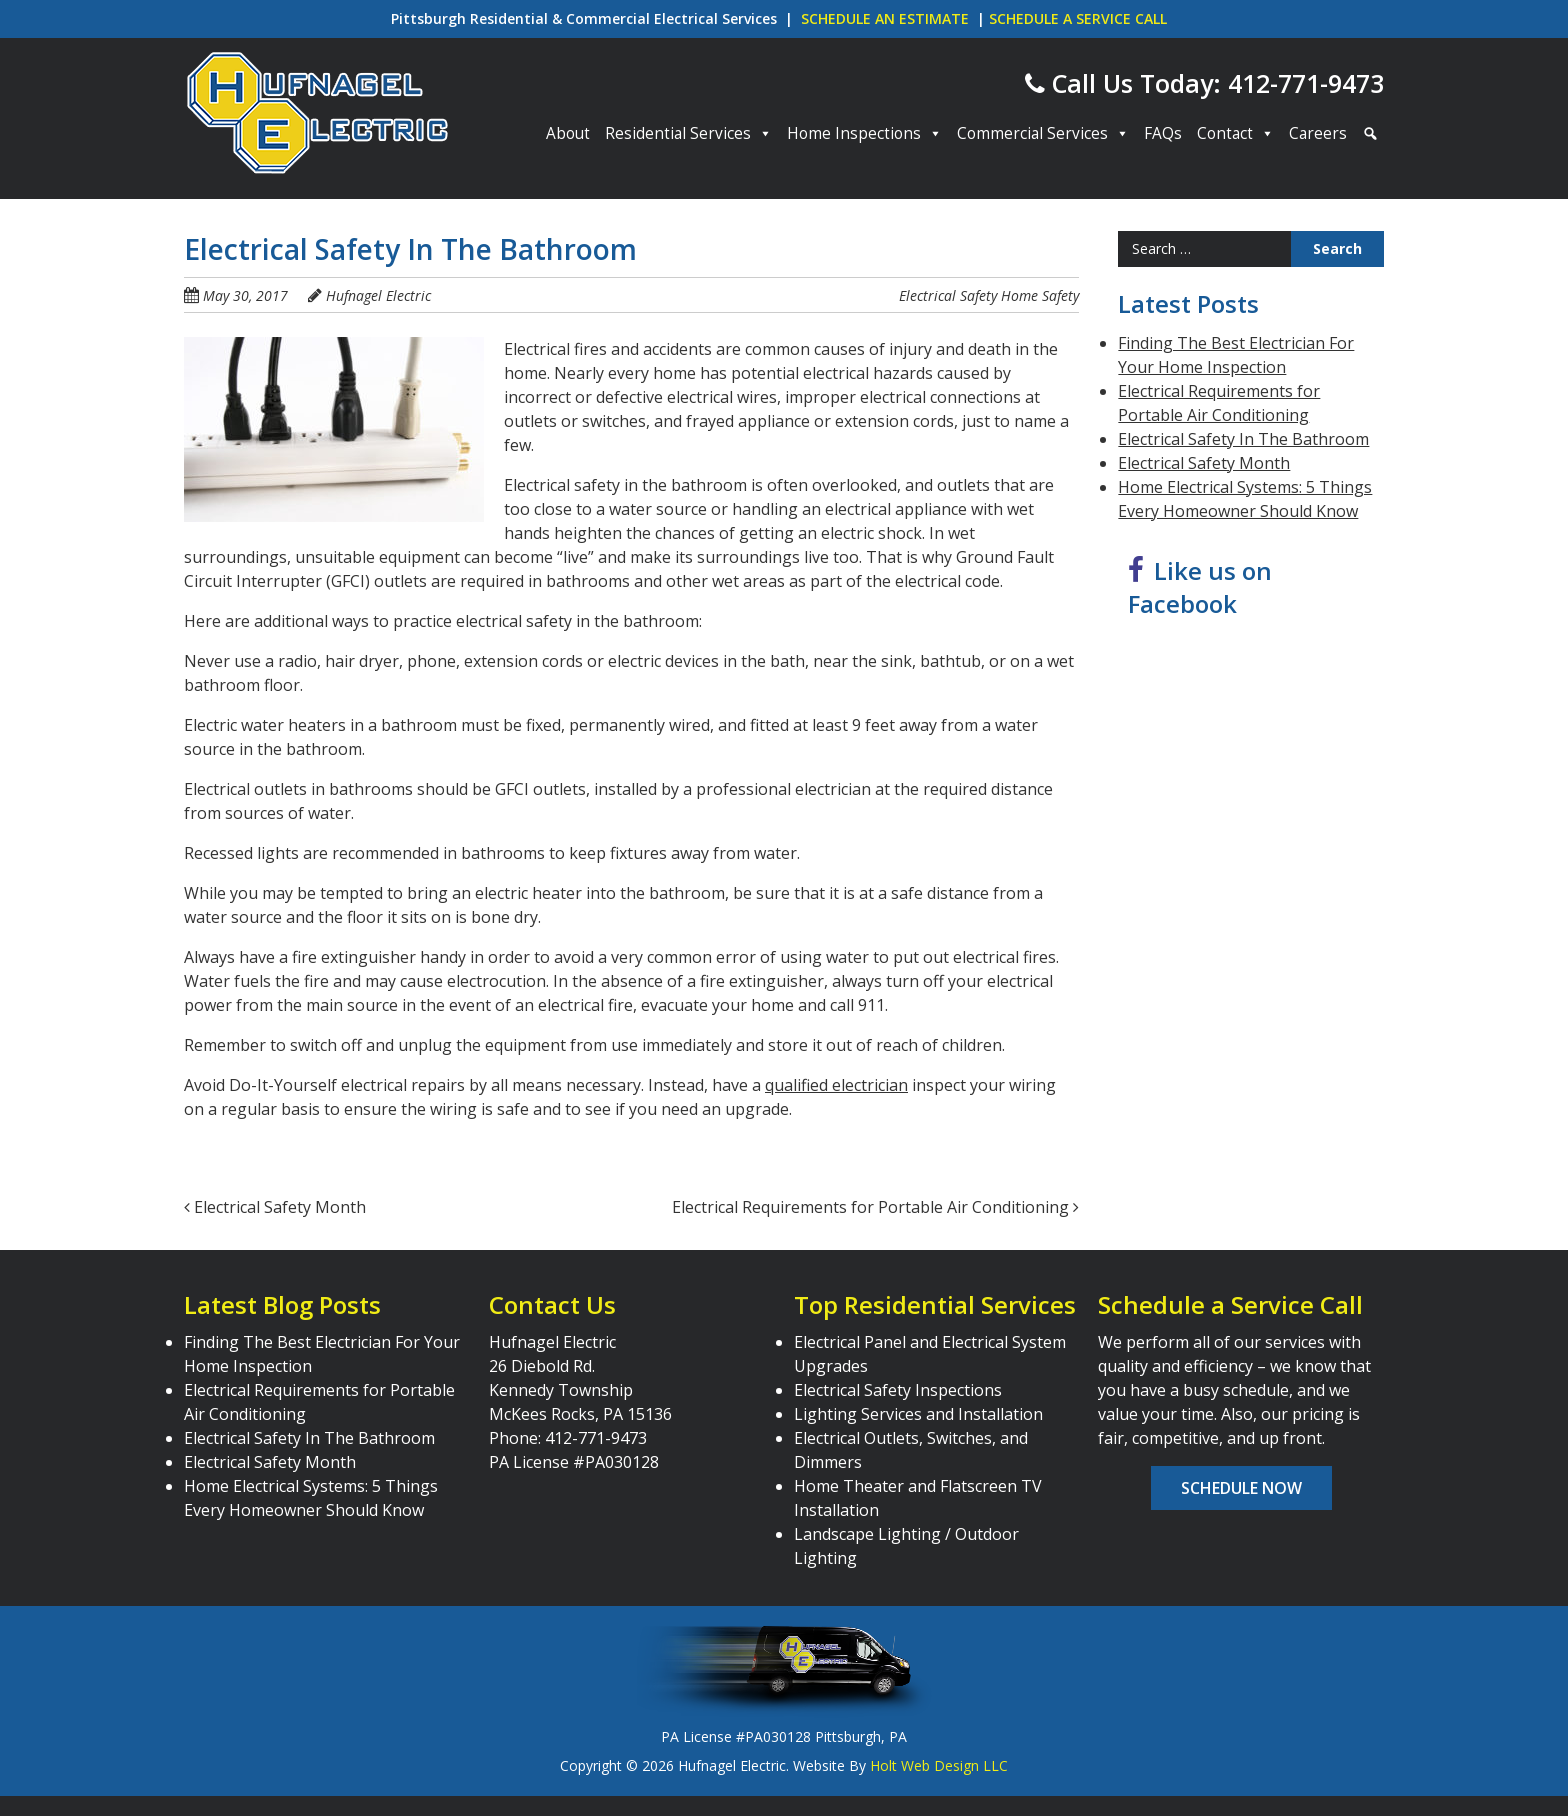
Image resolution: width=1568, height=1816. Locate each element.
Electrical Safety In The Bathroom (1243, 439)
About (568, 133)
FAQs (1163, 133)
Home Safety (1040, 295)
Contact (1235, 134)
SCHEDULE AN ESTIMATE (885, 18)
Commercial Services (1043, 134)
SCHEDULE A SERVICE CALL (1078, 18)
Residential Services (688, 134)
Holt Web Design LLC (939, 1765)
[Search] (1368, 134)
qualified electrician (836, 1085)
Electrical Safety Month (275, 1207)
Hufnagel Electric (378, 295)
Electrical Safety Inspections (898, 1390)
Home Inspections (864, 134)
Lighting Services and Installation (918, 1414)
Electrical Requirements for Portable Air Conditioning (875, 1207)
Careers (1318, 133)
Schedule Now (1241, 1488)
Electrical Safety (948, 295)
